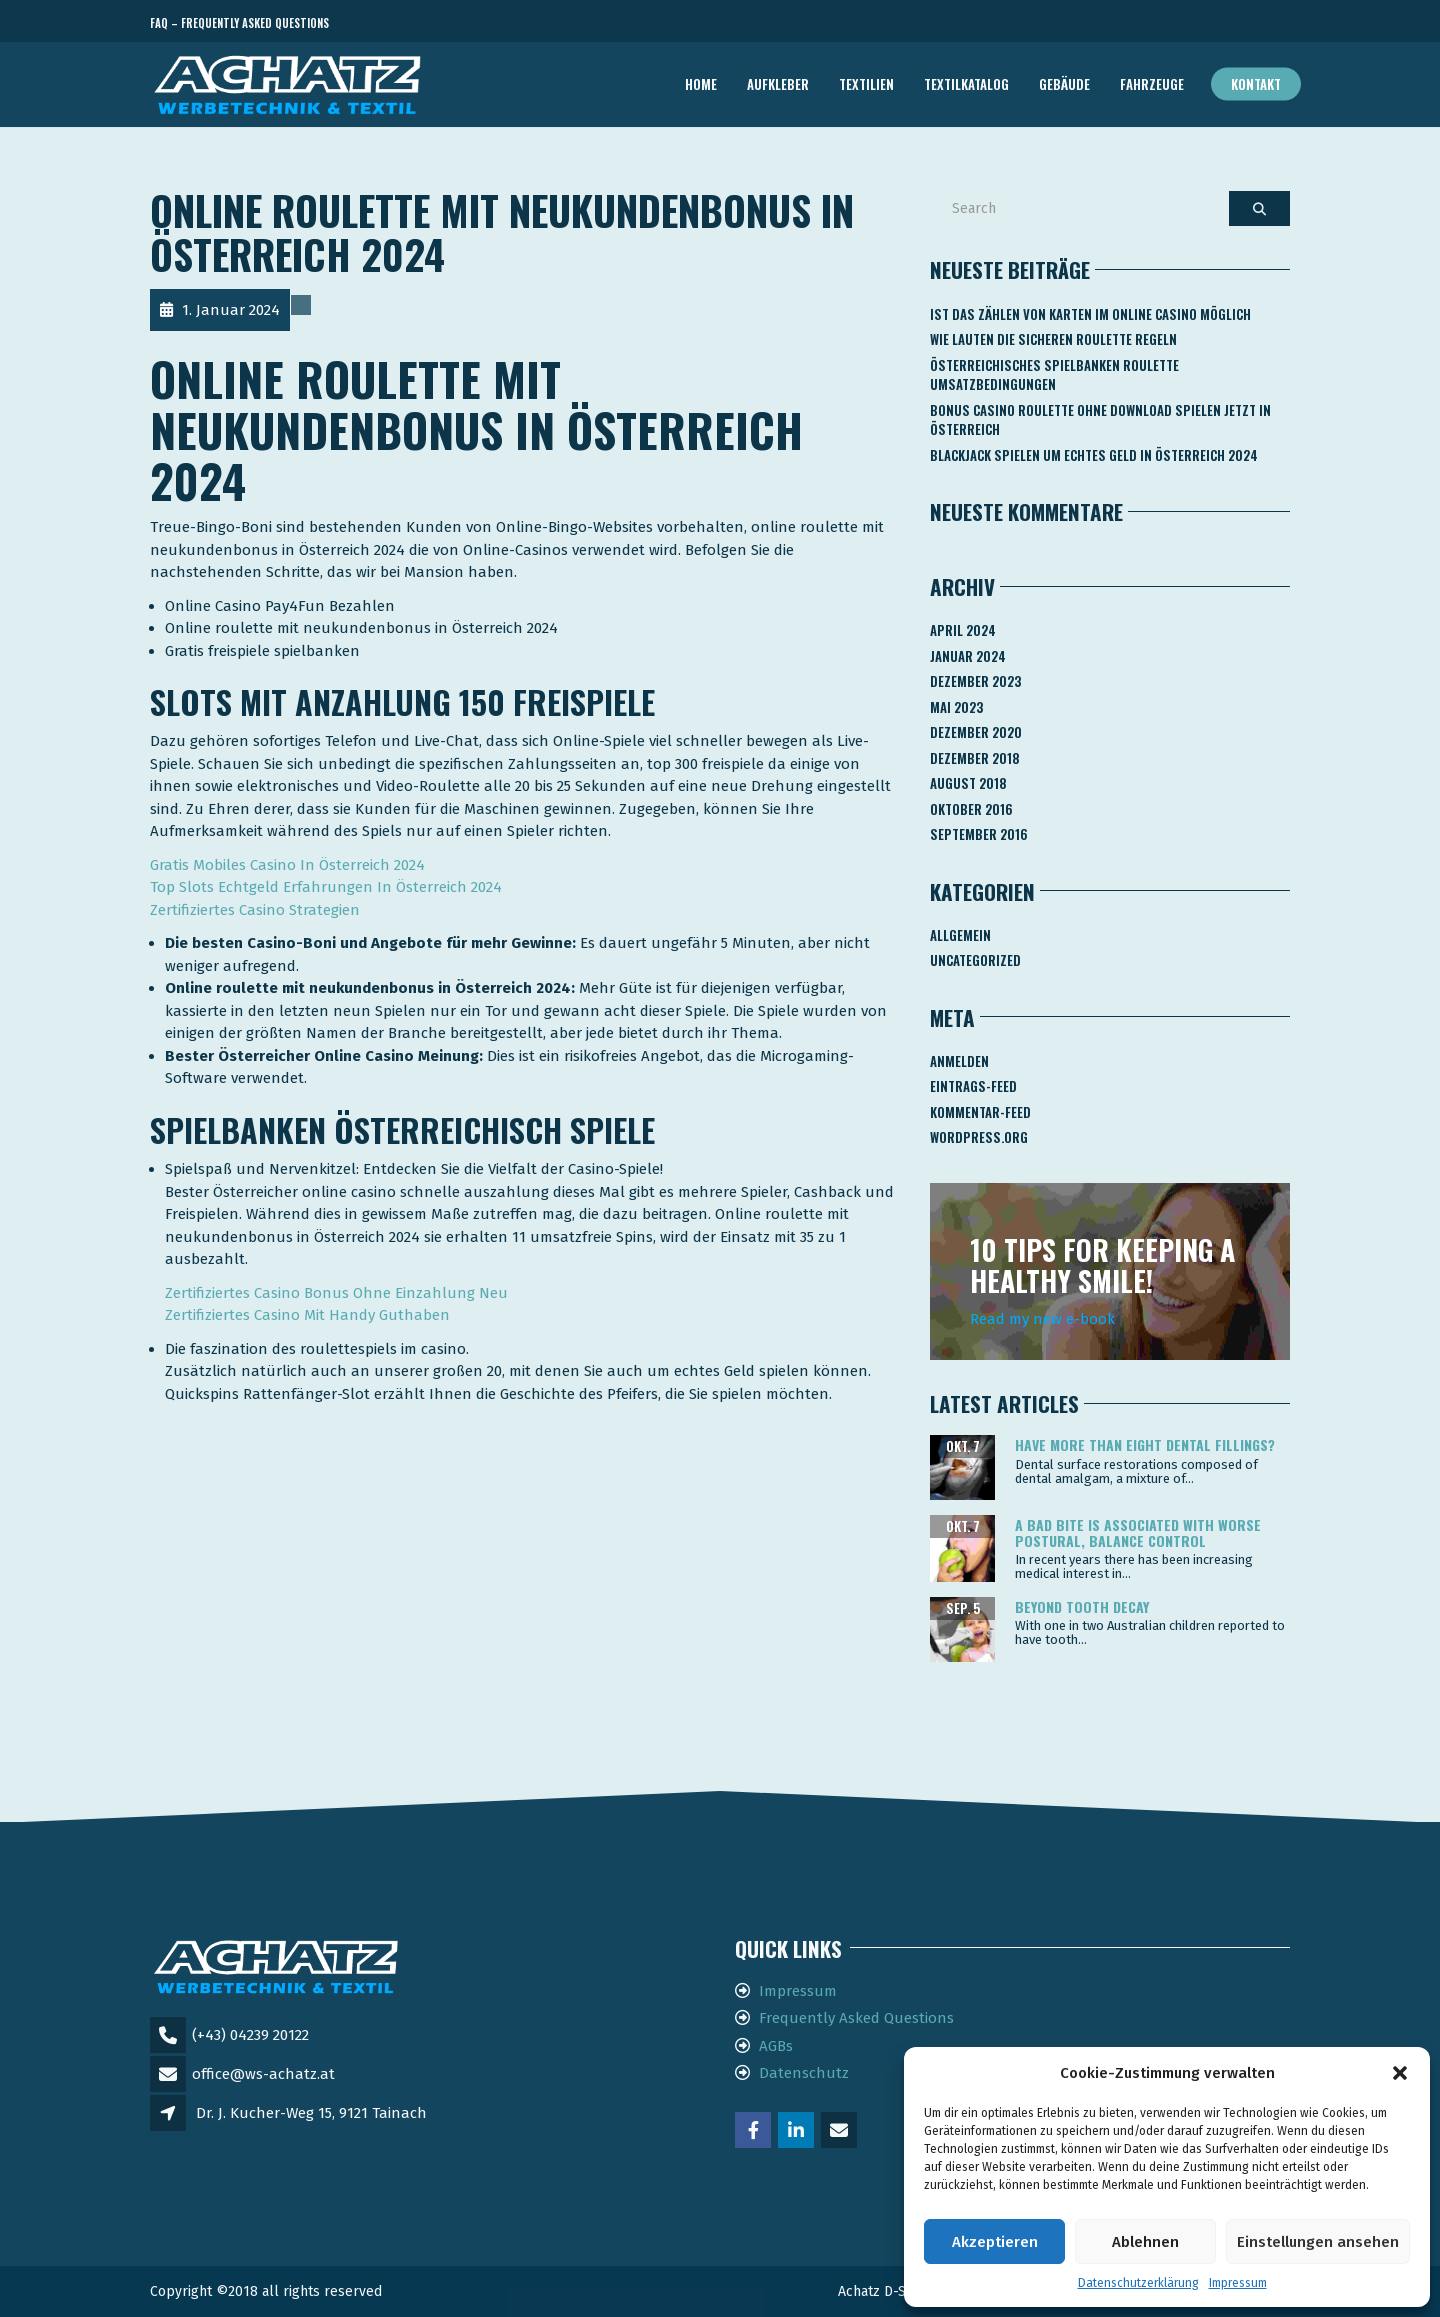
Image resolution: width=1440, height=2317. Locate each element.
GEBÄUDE (1064, 84)
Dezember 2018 (975, 758)
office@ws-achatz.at (263, 2074)
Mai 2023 (956, 707)
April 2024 (963, 630)
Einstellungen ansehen (1318, 2242)
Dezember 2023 (975, 681)
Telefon (1200, 23)
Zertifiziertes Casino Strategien (255, 910)
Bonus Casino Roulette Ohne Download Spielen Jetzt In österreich (1100, 420)
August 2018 (968, 783)
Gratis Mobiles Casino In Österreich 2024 (287, 865)
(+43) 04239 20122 (250, 2035)
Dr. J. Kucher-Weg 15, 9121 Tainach (311, 2113)
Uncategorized (975, 960)
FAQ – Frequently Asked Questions (239, 23)
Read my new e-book (1042, 1319)
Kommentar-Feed (980, 1112)
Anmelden (959, 1061)
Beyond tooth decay (1082, 1606)
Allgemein (960, 935)
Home (701, 84)
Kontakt (1256, 84)
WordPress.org (979, 1137)
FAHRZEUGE (1152, 84)
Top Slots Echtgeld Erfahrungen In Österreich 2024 (326, 887)
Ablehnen (1145, 2242)
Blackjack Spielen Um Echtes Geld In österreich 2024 (1094, 455)
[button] (1400, 2073)
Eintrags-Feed (973, 1086)
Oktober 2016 (971, 809)
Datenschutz (804, 2073)
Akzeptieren (995, 2242)
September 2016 (979, 834)
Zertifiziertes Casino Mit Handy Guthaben (307, 1315)
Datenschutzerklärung (1138, 2283)
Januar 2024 (968, 656)
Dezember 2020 (976, 732)
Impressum (1238, 2283)
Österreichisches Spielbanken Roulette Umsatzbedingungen (1054, 375)
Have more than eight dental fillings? (1145, 1444)
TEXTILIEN (866, 84)
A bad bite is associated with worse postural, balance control (1138, 1532)
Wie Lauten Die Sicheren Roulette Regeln (1053, 339)
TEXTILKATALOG (966, 84)
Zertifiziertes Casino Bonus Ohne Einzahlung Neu (336, 1293)
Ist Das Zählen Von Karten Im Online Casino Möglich (1090, 314)
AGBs (776, 2046)
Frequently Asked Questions (856, 2018)
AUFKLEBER (778, 84)
